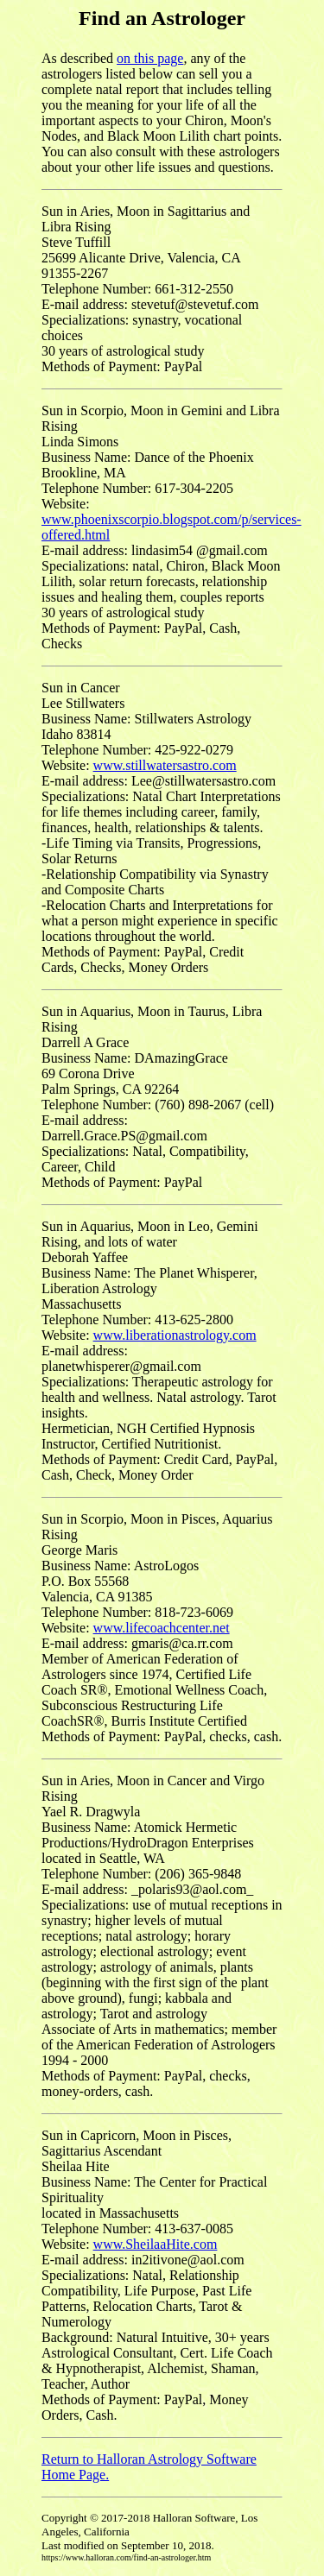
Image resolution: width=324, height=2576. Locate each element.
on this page (150, 58)
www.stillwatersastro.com (165, 765)
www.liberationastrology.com (175, 1335)
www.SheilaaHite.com (155, 2244)
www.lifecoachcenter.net (161, 1627)
